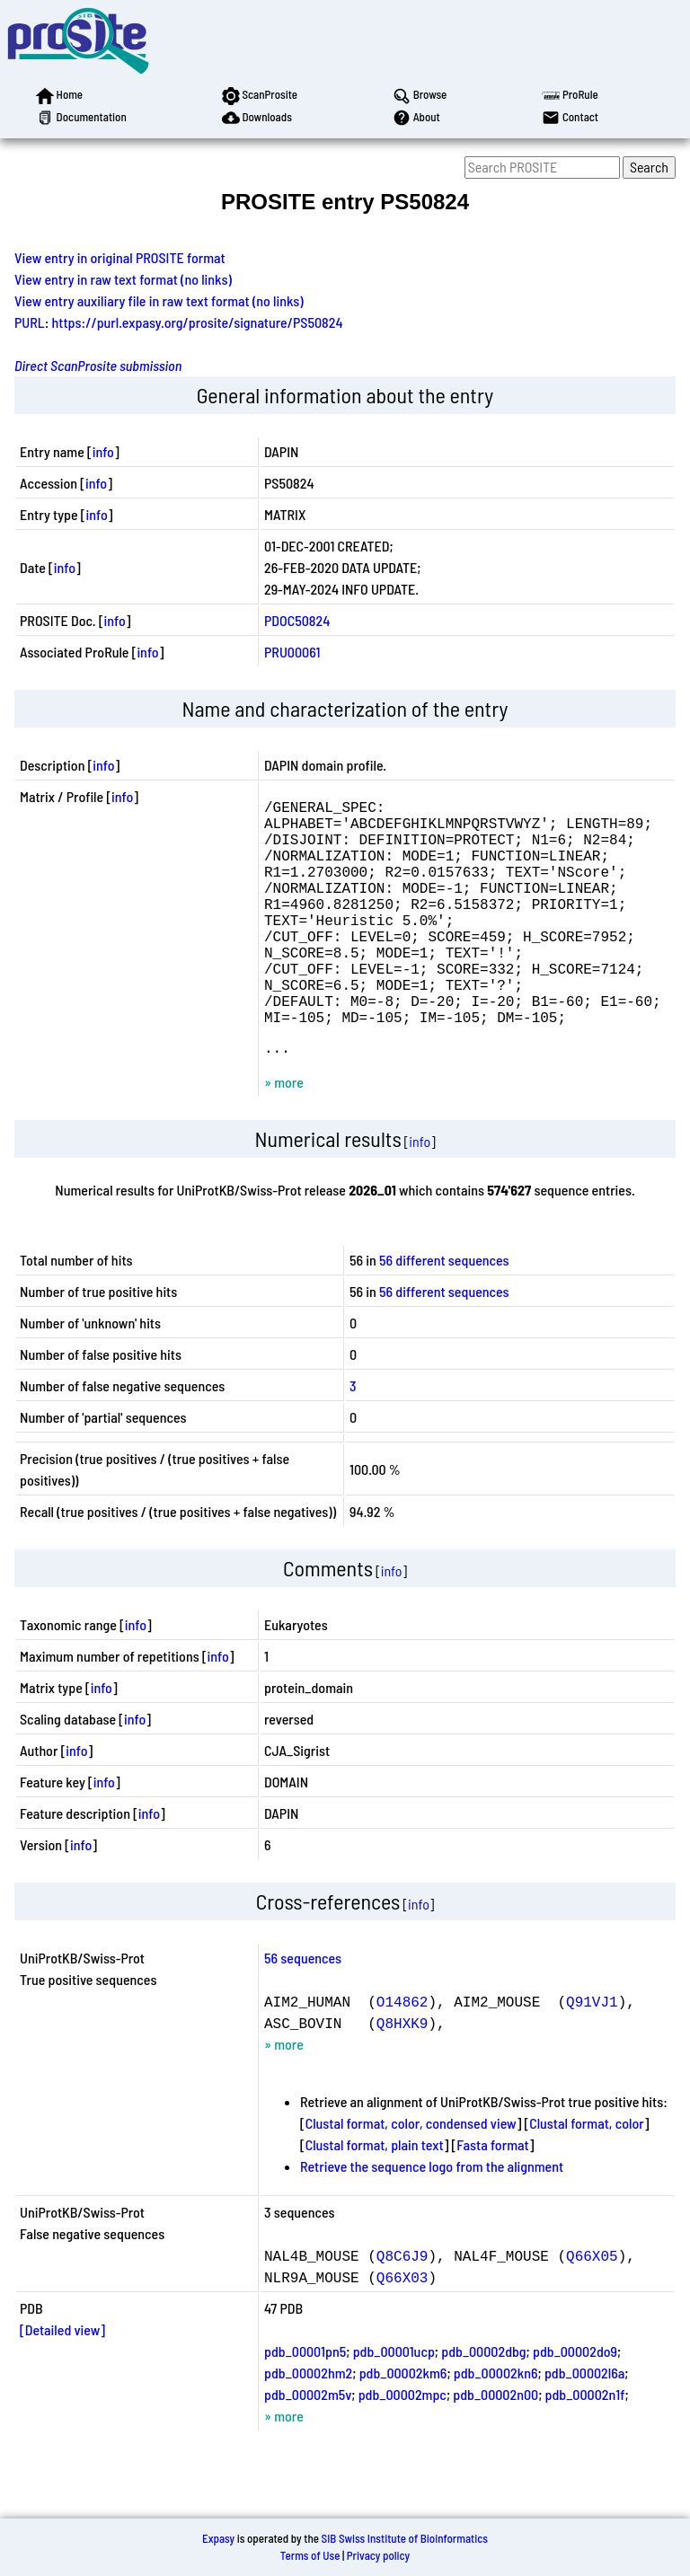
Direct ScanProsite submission (97, 365)
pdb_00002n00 (495, 2448)
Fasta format (492, 2198)
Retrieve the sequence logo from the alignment (431, 2219)
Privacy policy (378, 2555)
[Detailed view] (62, 2383)
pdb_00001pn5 (305, 2404)
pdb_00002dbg (483, 2404)
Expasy (218, 2538)
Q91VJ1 (592, 2055)
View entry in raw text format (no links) (123, 278)
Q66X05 (592, 2309)
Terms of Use (310, 2555)
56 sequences (302, 2011)
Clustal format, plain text (374, 2198)
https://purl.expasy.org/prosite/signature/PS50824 (197, 322)
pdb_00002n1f (585, 2448)
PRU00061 (292, 651)
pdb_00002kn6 (496, 2426)
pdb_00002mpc (402, 2448)
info (103, 451)
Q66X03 (402, 2331)
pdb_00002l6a (584, 2426)
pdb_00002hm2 (308, 2426)
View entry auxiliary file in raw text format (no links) (159, 300)
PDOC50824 (297, 620)
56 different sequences (444, 1313)
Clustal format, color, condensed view (411, 2176)
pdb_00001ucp (394, 2404)
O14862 (402, 2055)
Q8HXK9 (402, 2076)
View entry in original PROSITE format (120, 257)
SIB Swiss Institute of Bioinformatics (405, 2538)
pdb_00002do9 (575, 2404)
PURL (29, 322)
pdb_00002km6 (403, 2426)
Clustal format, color (586, 2176)
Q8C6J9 (402, 2309)
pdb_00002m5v (307, 2448)
